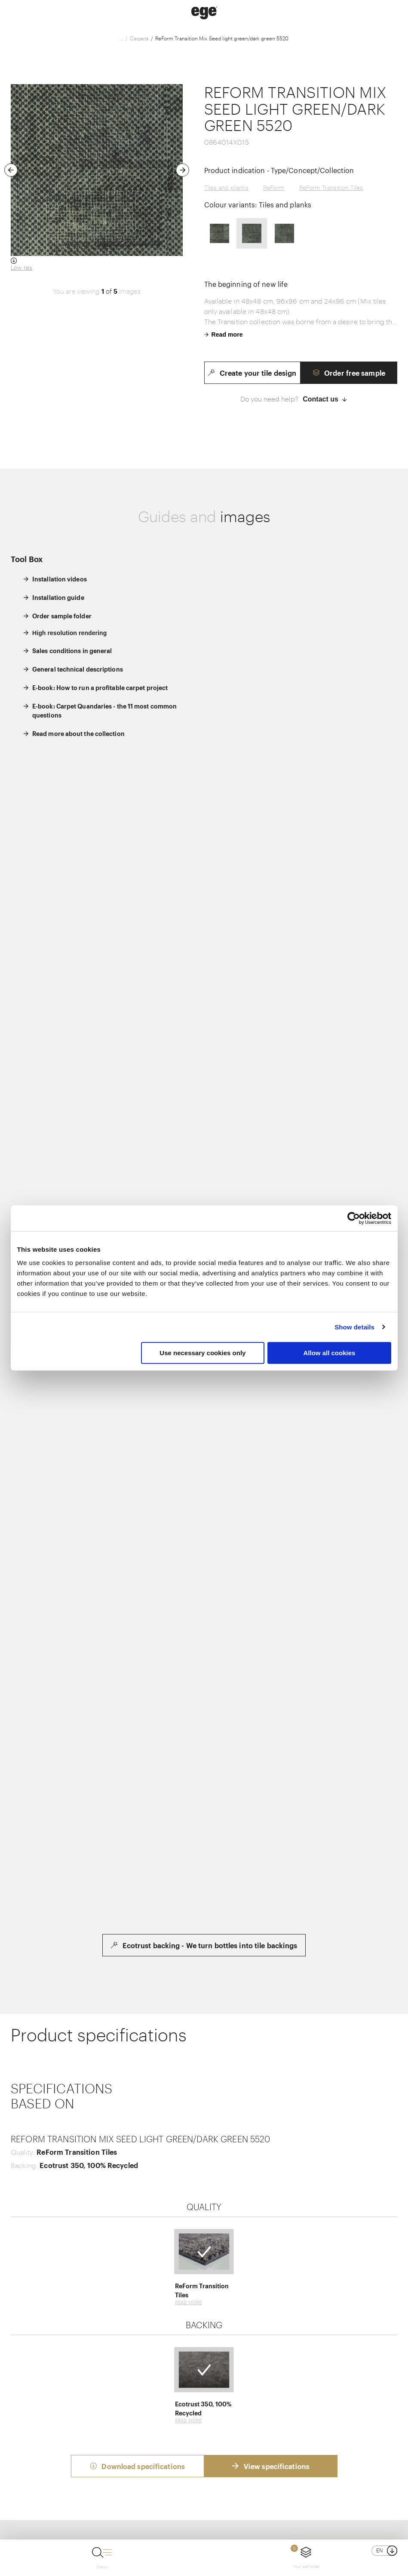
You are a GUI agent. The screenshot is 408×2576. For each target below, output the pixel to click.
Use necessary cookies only (202, 1352)
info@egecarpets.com (299, 2486)
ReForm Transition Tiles (331, 187)
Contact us (325, 399)
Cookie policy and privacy (207, 2524)
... (121, 38)
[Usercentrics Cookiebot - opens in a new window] (353, 1218)
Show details (354, 1327)
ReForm (274, 187)
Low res (21, 267)
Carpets (139, 38)
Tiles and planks (226, 187)
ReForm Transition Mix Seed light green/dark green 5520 (221, 38)
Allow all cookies (330, 1352)
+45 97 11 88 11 (230, 2486)
